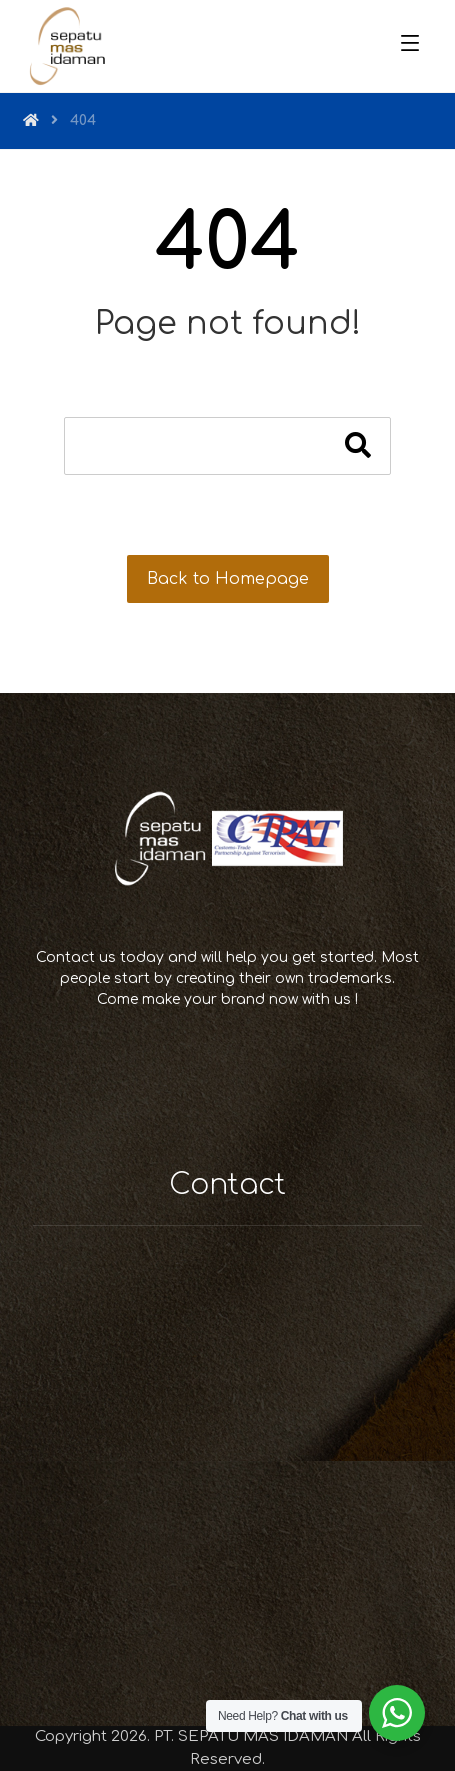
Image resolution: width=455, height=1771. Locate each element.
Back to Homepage (228, 579)
